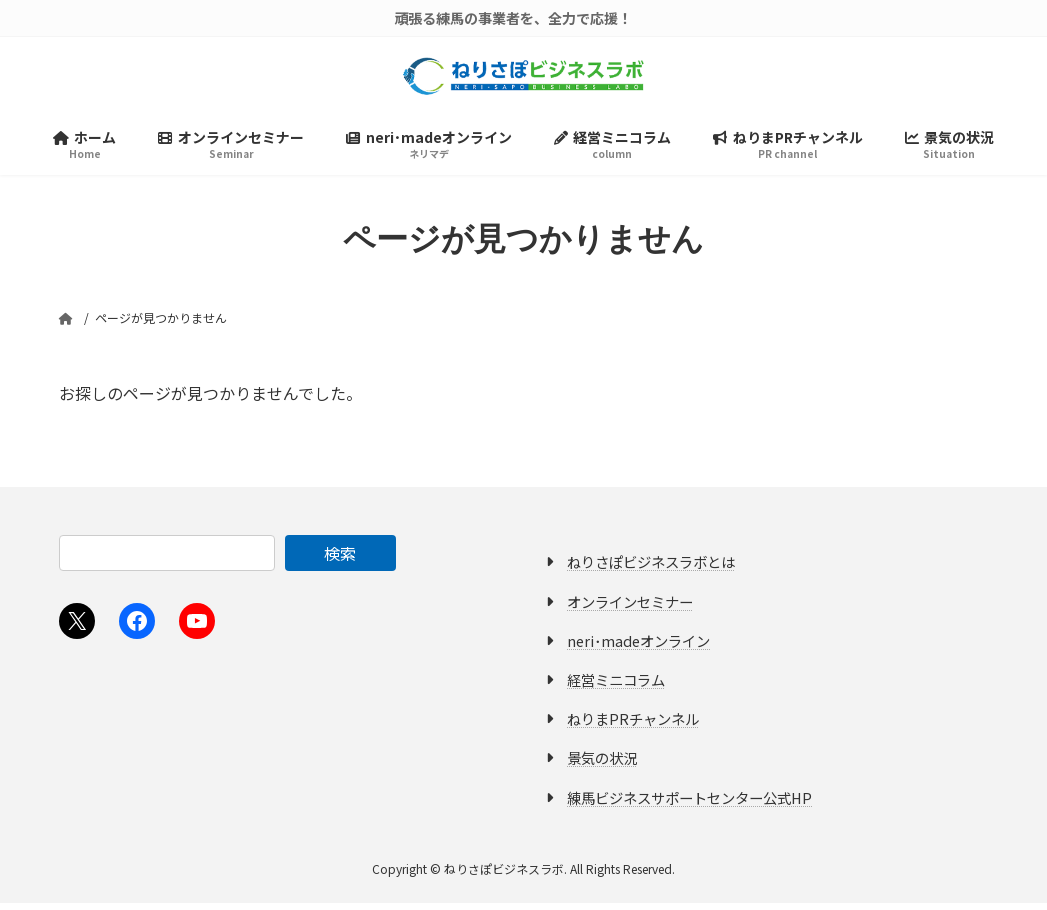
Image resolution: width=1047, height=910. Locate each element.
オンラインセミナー (630, 608)
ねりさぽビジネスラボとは (651, 568)
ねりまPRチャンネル (633, 725)
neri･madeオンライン (638, 647)
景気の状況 (602, 764)
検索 (340, 560)
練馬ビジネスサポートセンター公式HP (689, 803)
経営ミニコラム (616, 686)
